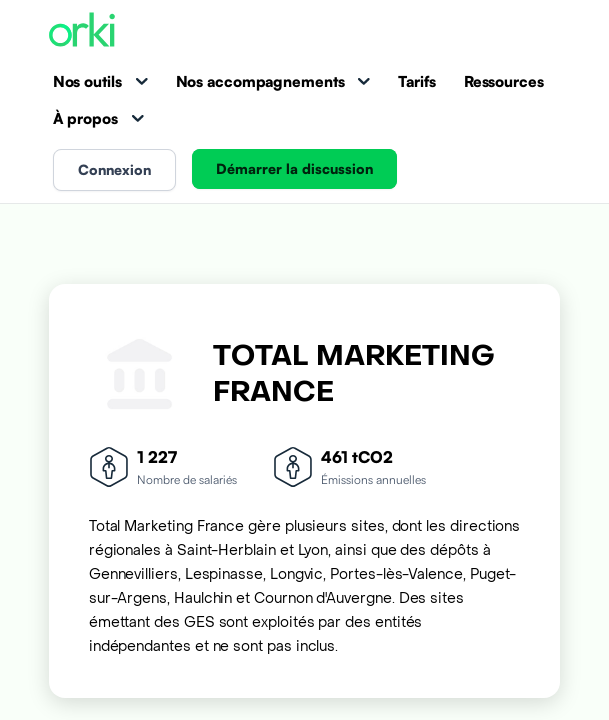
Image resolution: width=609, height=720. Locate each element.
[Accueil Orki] (82, 31)
